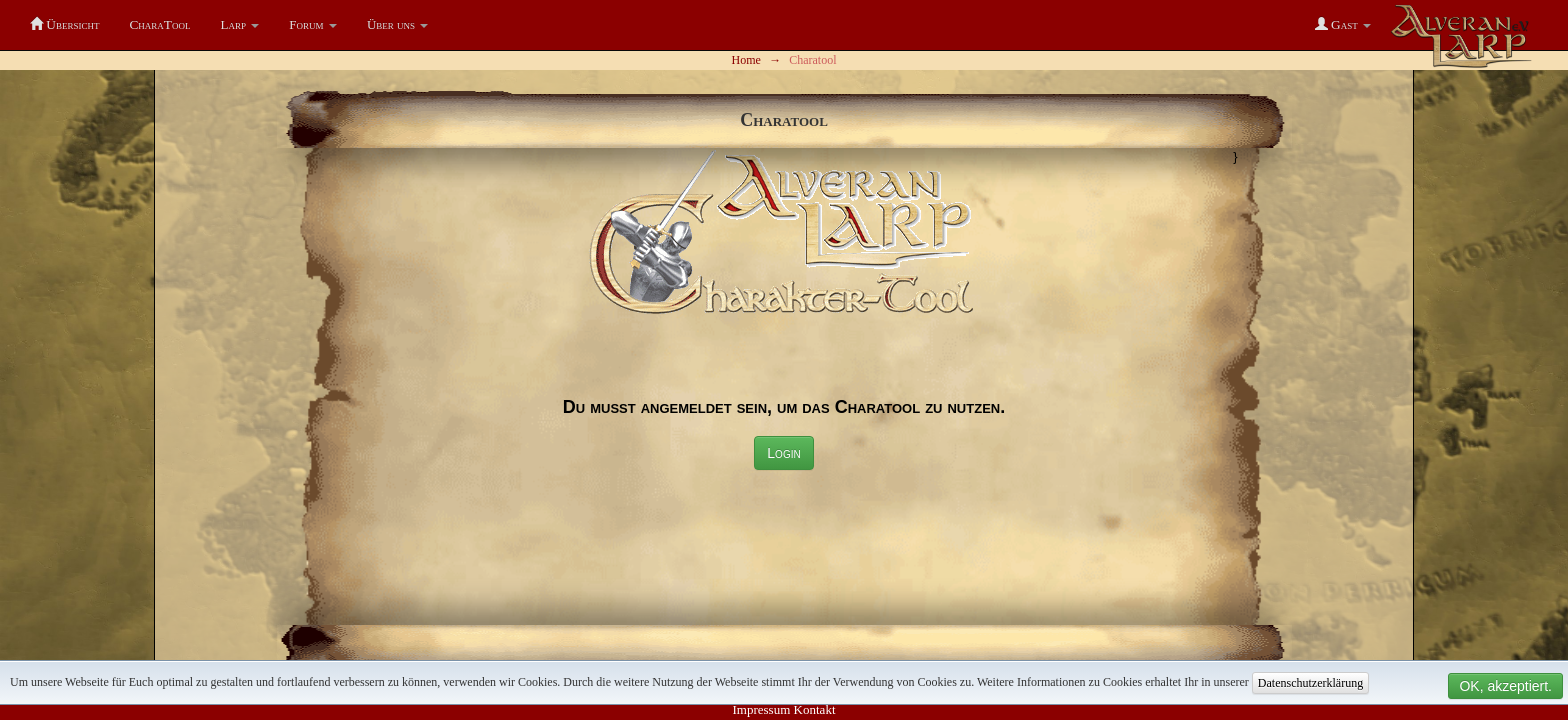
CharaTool (159, 24)
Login (783, 453)
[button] (240, 25)
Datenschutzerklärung (1310, 683)
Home (746, 60)
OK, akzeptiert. (1505, 686)
